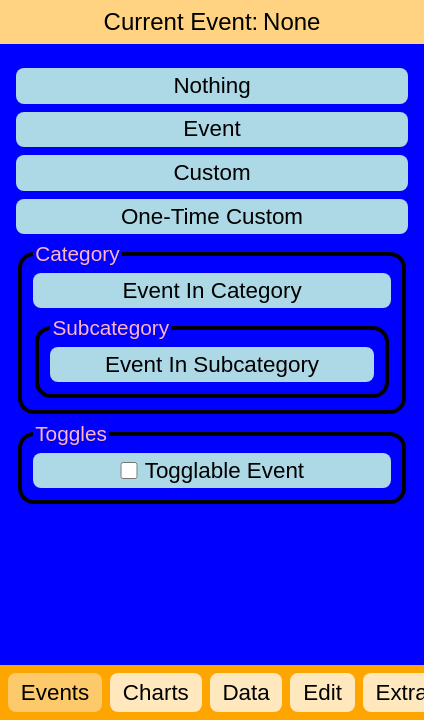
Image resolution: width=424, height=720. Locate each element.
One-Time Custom (212, 216)
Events (55, 692)
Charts (156, 692)
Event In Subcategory (212, 364)
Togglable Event (212, 470)
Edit (322, 692)
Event (211, 128)
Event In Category (211, 290)
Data (245, 692)
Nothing (211, 85)
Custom (211, 172)
